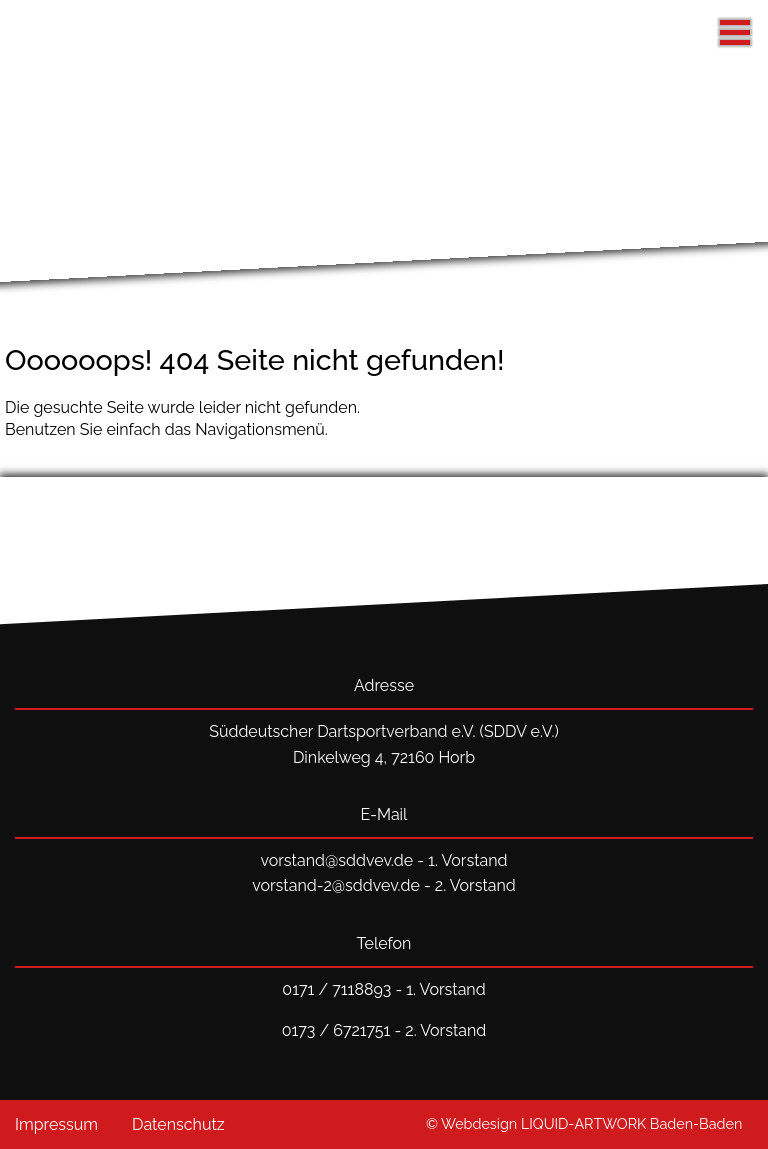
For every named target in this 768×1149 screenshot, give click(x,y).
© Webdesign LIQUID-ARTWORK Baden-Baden (584, 1123)
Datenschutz (178, 1124)
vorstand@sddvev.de (336, 860)
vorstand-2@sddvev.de (336, 885)
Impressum (56, 1124)
